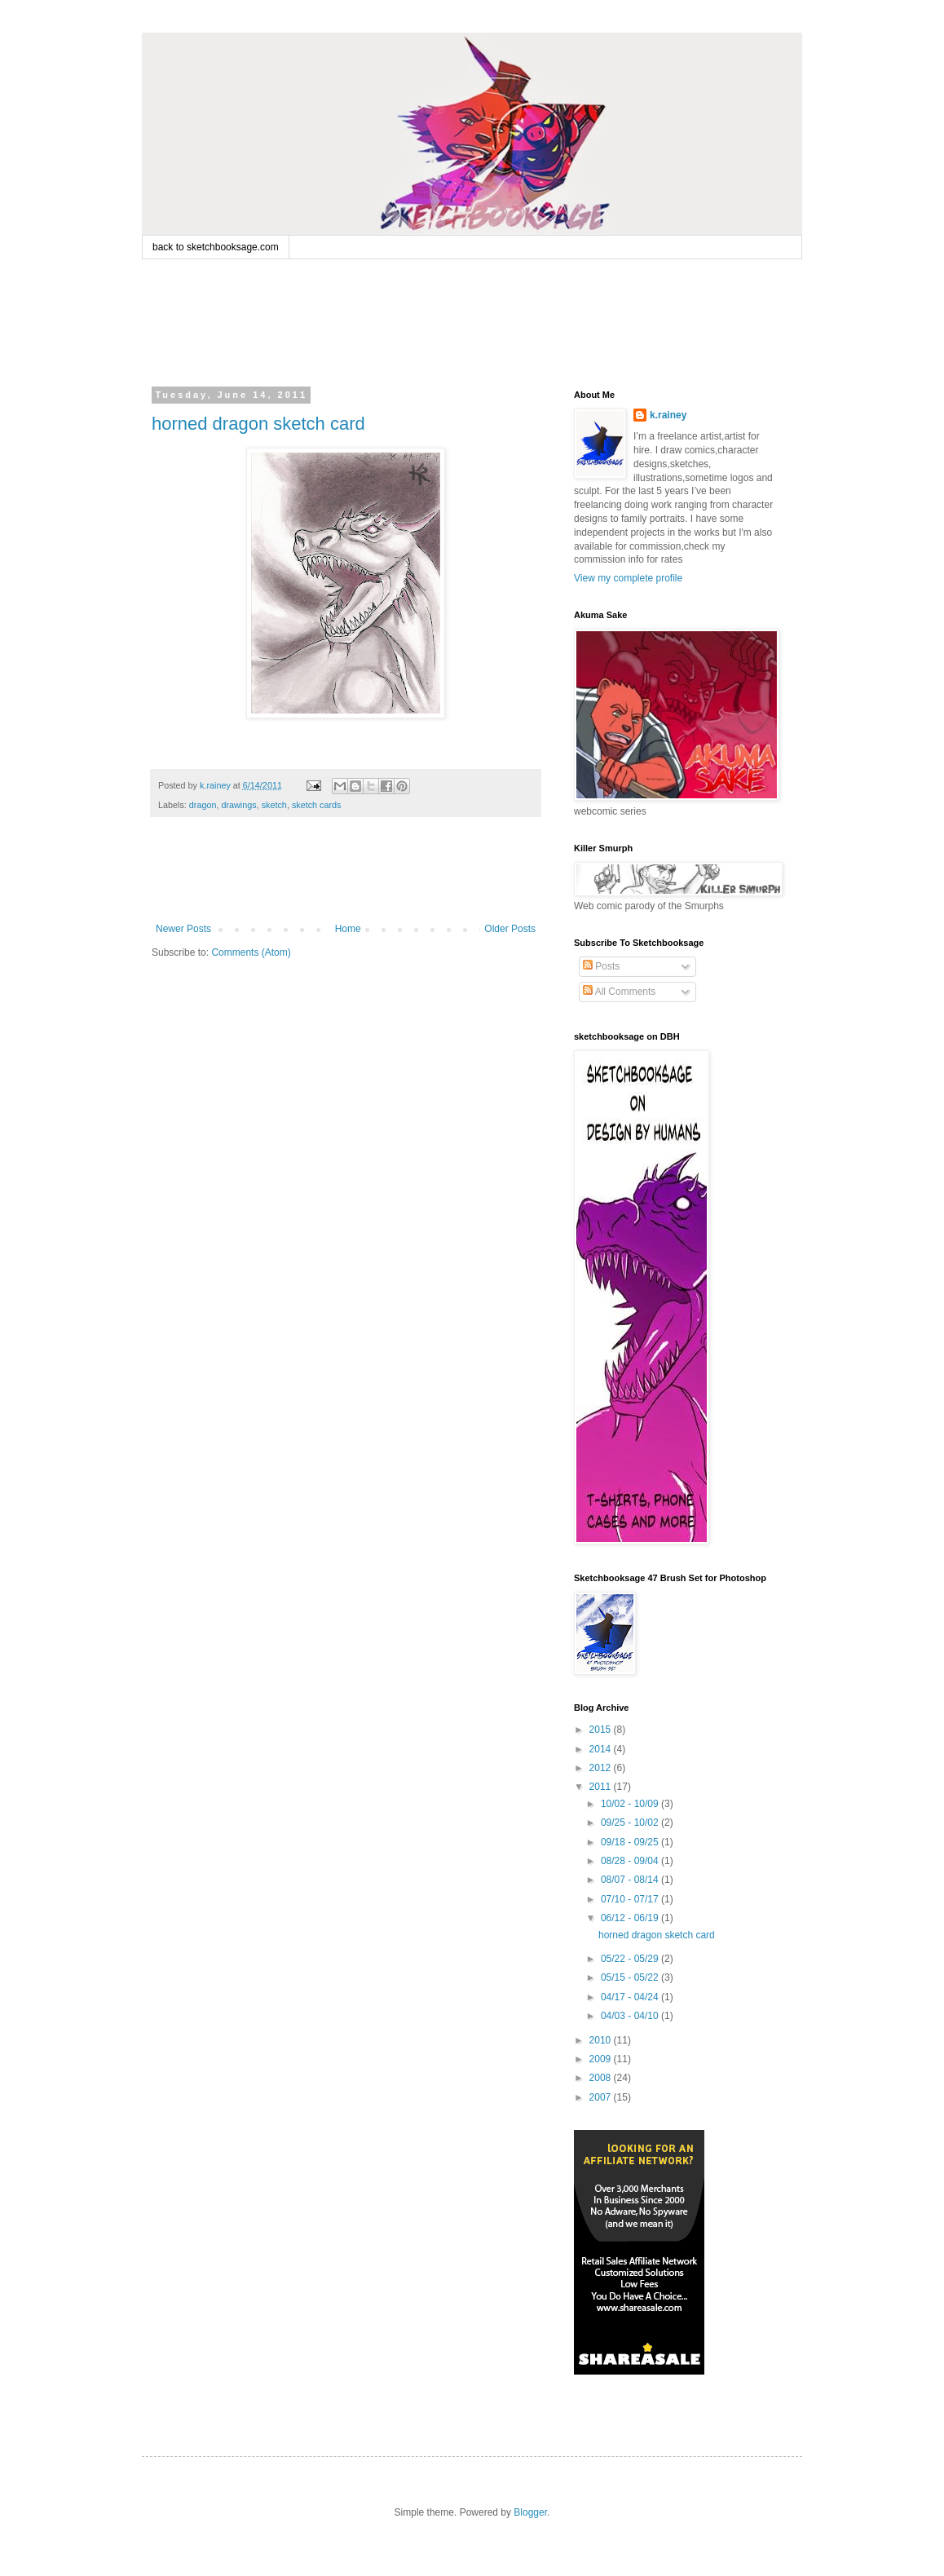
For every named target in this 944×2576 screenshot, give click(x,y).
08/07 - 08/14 (631, 1879)
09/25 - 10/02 (631, 1822)
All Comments (619, 991)
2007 (601, 2097)
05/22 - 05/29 (631, 1958)
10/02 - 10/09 (631, 1803)
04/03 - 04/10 (631, 2015)
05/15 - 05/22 (631, 1977)
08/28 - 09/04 (631, 1861)
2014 (601, 1749)
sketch (274, 805)
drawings (238, 805)
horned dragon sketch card (258, 423)
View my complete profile (628, 578)
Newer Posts (183, 929)
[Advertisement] (463, 320)
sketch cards (317, 805)
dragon (203, 805)
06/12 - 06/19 (631, 1918)
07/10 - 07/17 (631, 1899)
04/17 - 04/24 (631, 1997)
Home (348, 929)
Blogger (530, 2512)
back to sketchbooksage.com (215, 247)
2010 (601, 2040)
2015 (601, 1729)
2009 (601, 2059)
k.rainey (668, 415)
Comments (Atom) (250, 952)
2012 (601, 1768)
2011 (601, 1786)
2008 (601, 2077)
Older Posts (510, 929)
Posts (601, 966)
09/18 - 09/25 (631, 1842)
